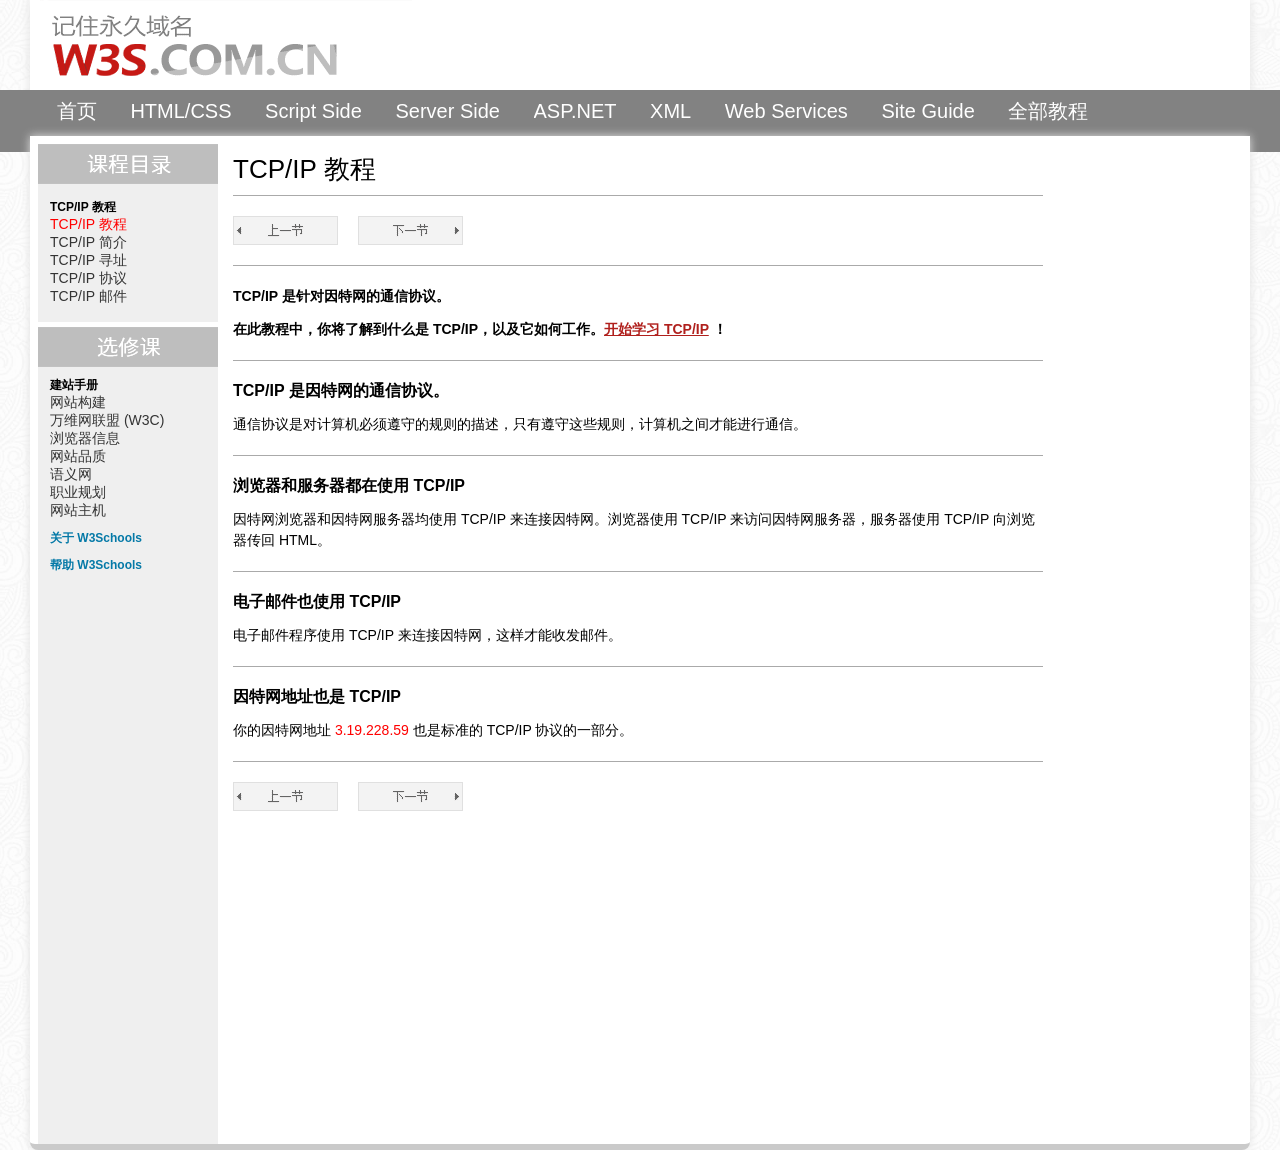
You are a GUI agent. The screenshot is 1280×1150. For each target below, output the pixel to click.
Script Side (313, 111)
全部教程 (1048, 111)
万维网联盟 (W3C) (107, 420)
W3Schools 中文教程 (226, 45)
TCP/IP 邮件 (88, 296)
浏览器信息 (85, 438)
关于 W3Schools (96, 538)
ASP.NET (575, 111)
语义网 (71, 474)
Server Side (447, 111)
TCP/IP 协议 (88, 278)
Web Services (786, 111)
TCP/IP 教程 (88, 224)
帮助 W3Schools (96, 565)
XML (670, 111)
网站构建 (78, 402)
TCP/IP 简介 (88, 242)
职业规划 (78, 492)
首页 (77, 111)
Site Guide (927, 111)
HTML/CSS (180, 111)
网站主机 (78, 510)
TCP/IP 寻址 (88, 260)
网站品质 (78, 456)
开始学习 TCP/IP (656, 329)
